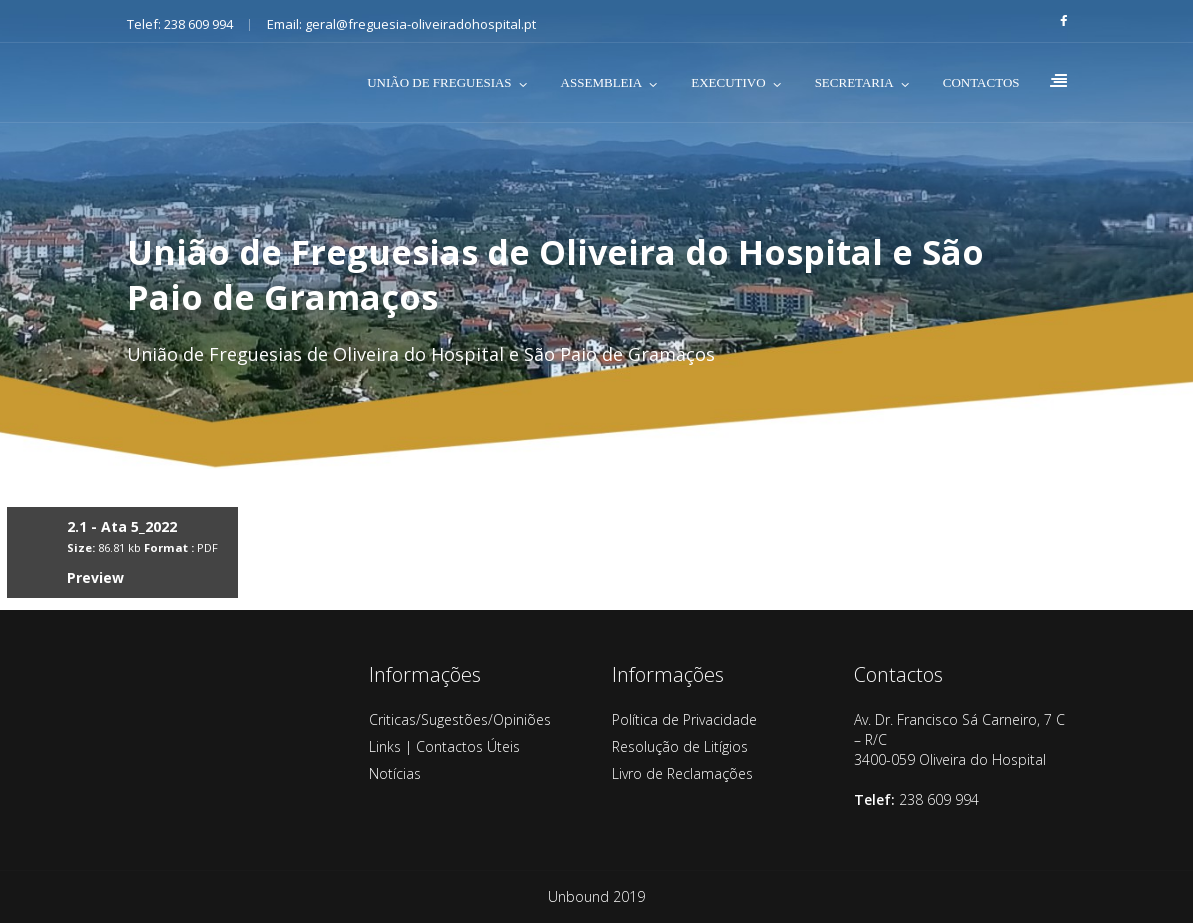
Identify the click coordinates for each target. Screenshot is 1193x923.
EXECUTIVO (728, 82)
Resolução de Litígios (680, 746)
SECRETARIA (854, 82)
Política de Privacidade (684, 719)
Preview (95, 577)
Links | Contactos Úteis (444, 746)
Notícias (395, 773)
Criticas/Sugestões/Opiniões (460, 719)
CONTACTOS (981, 82)
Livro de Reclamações (682, 773)
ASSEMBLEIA (602, 82)
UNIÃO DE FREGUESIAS (439, 82)
